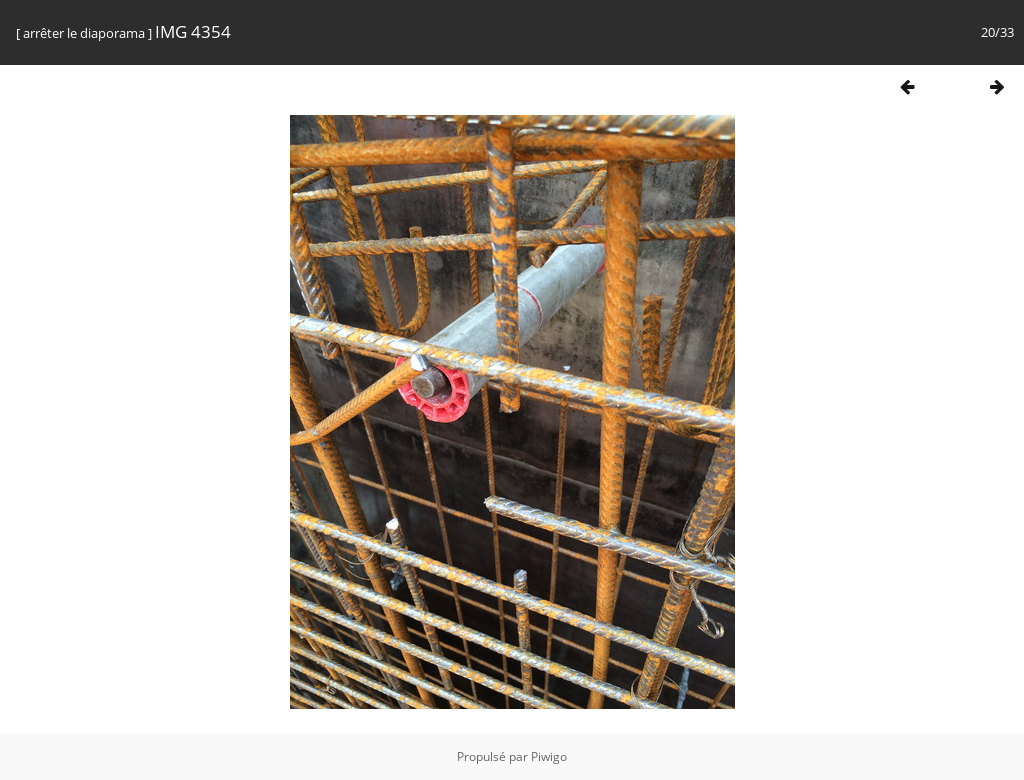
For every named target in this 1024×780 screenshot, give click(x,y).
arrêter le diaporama (84, 33)
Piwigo (549, 756)
